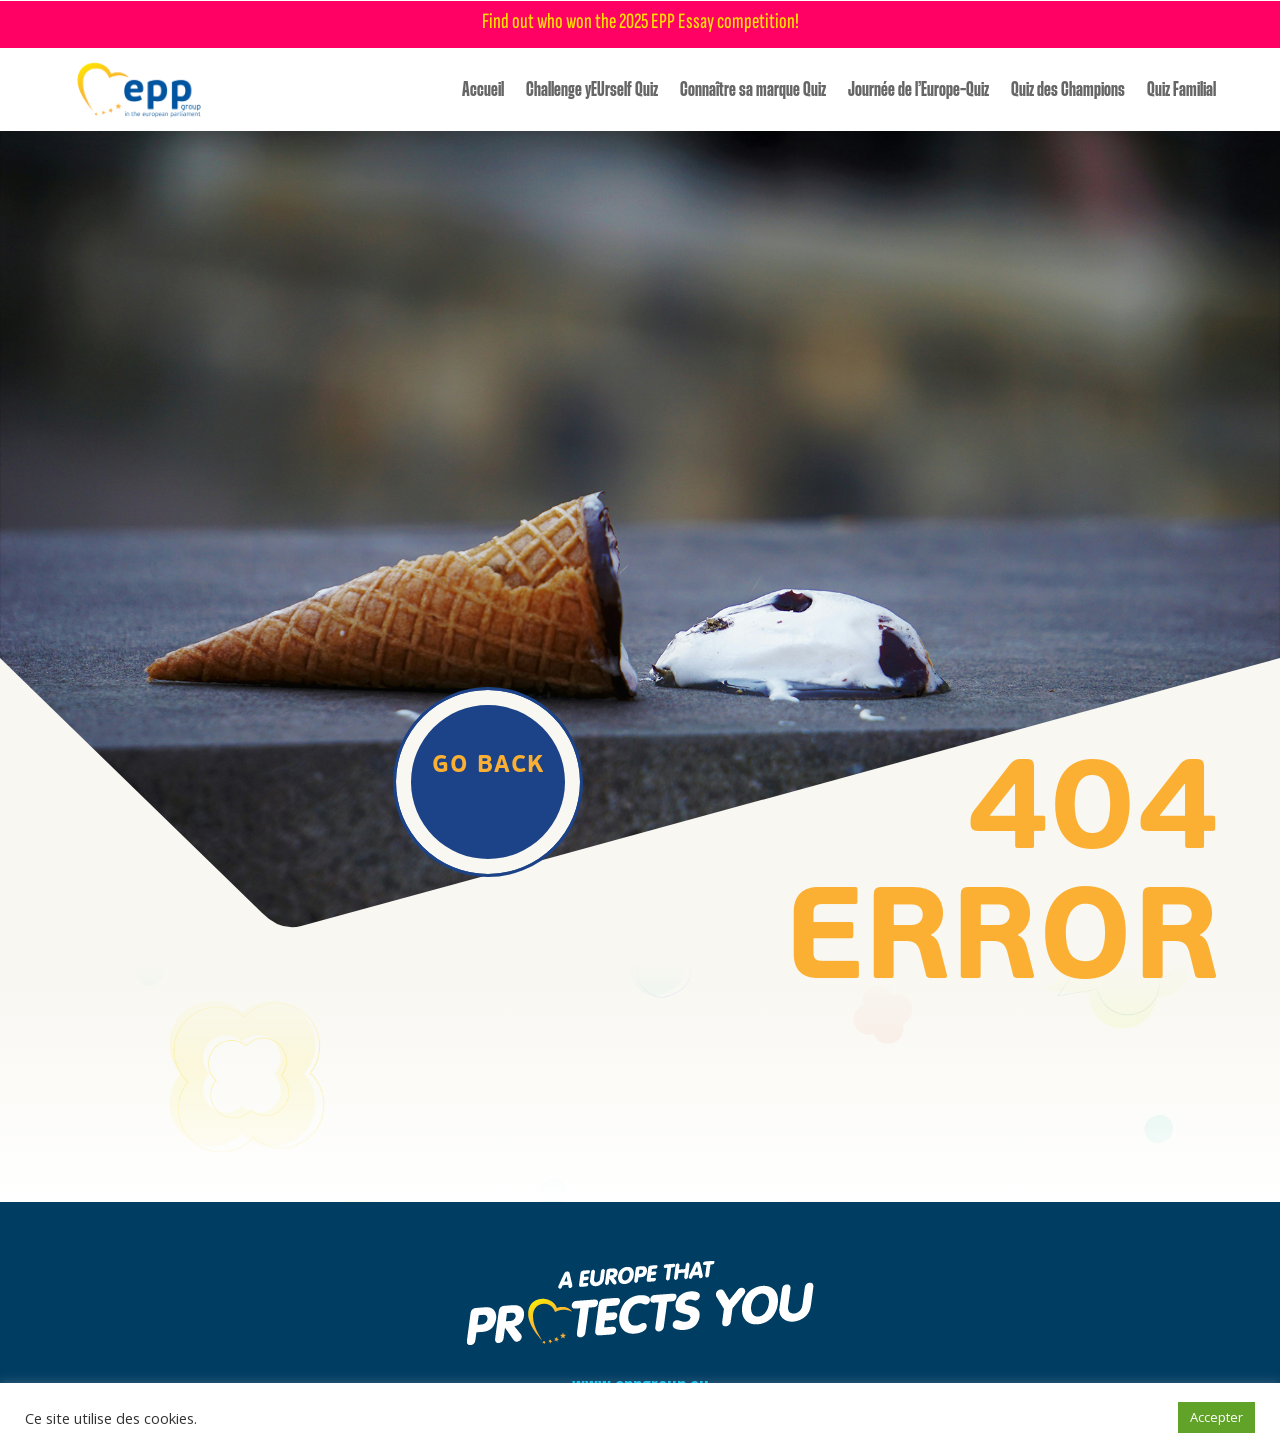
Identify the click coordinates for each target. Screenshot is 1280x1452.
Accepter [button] (1216, 1417)
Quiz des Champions (1068, 90)
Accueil (483, 90)
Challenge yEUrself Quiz (592, 90)
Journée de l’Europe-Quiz (918, 90)
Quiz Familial (1181, 90)
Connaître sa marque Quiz (753, 90)
